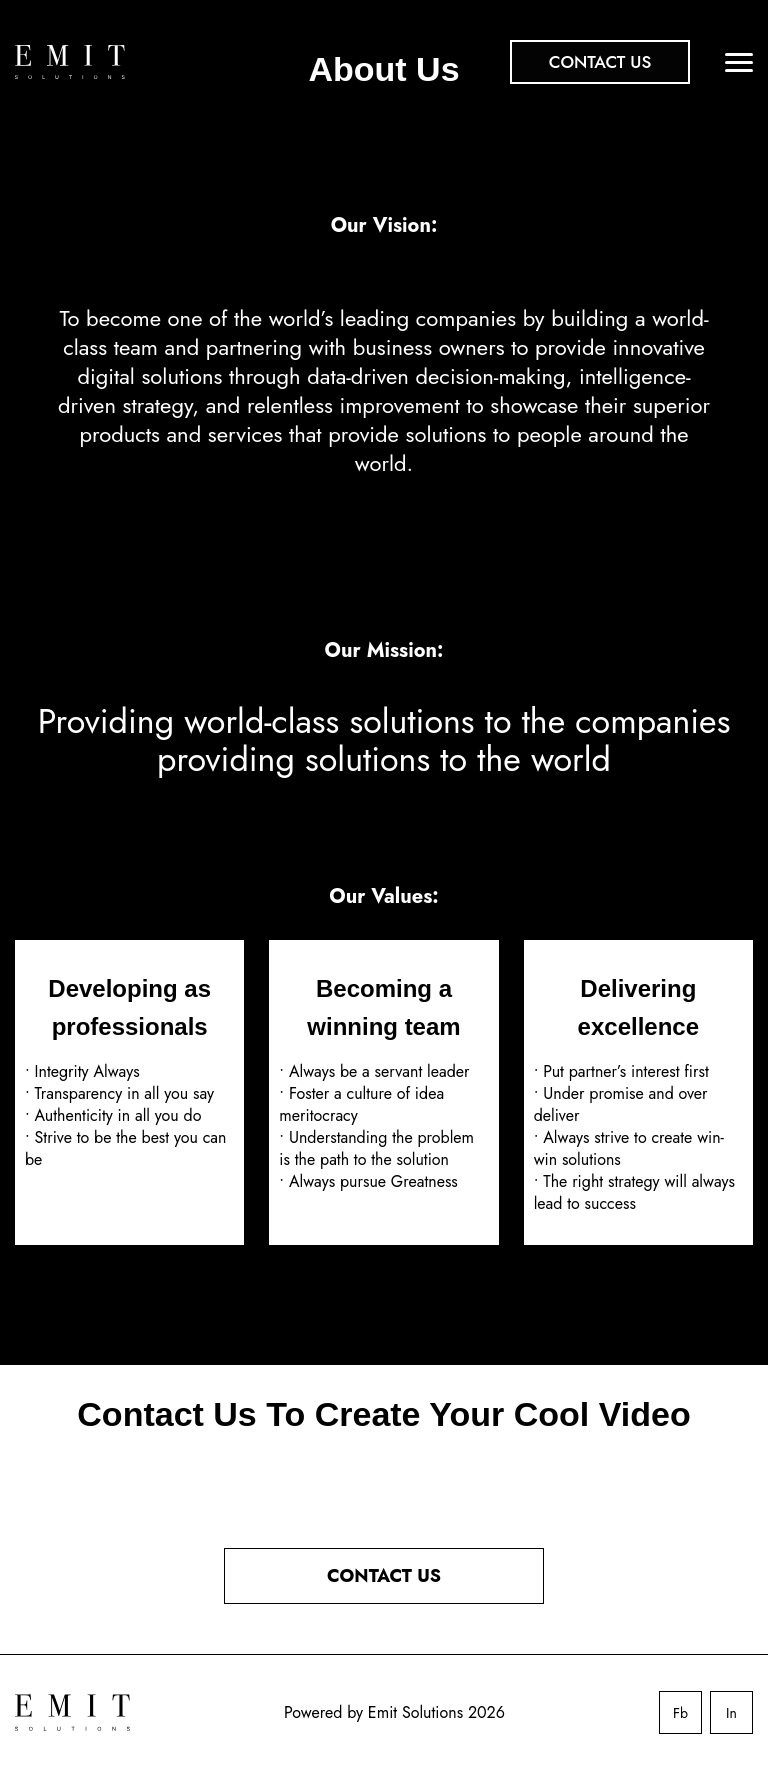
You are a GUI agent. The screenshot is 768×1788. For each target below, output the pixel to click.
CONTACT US (384, 1576)
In (731, 1713)
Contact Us (600, 62)
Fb (680, 1713)
